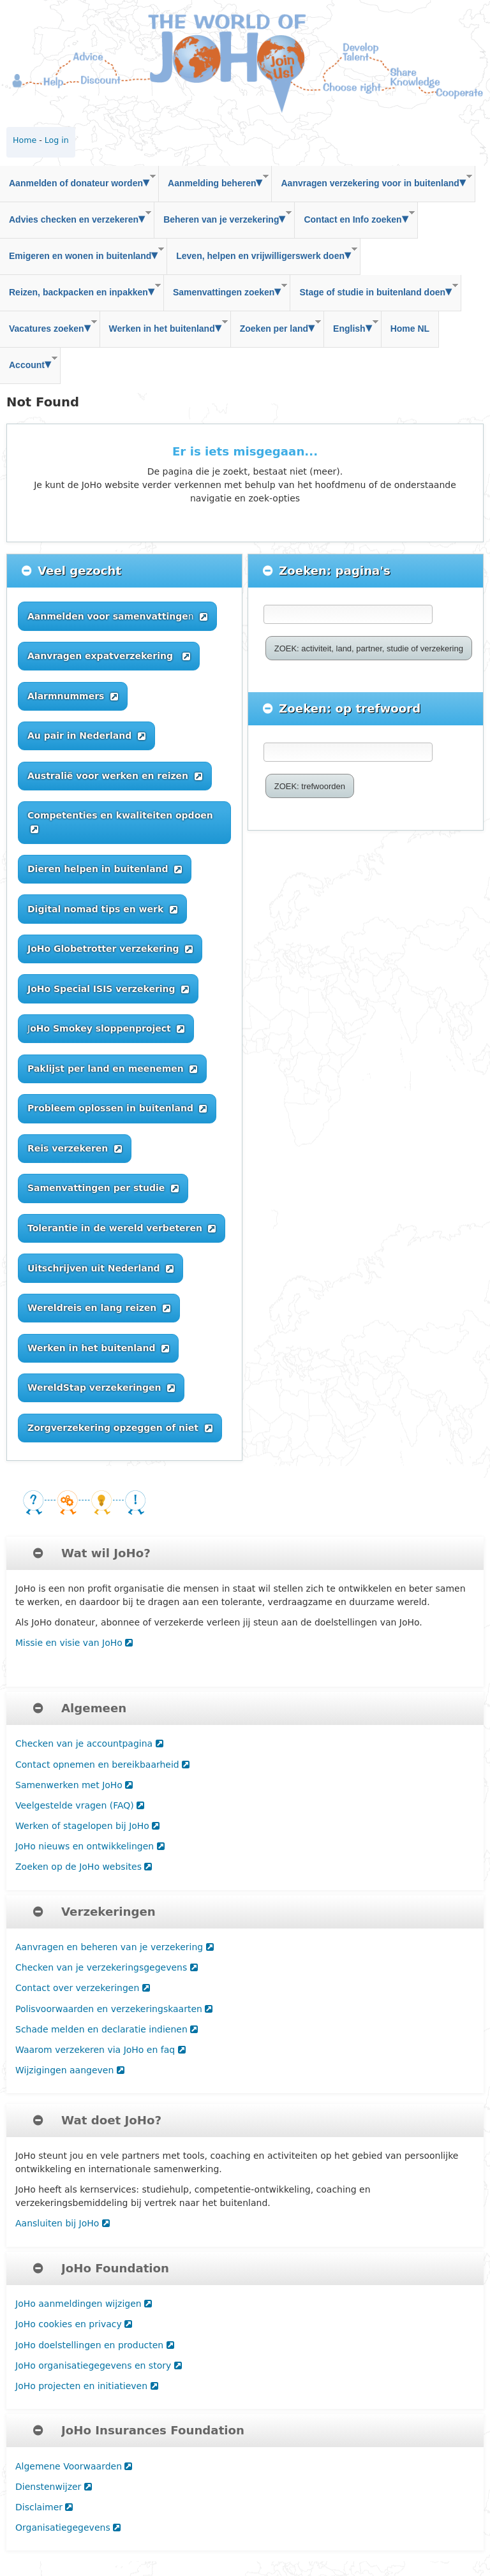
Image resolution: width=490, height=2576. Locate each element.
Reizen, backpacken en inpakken (80, 290)
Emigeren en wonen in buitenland (82, 254)
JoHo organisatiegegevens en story (98, 2365)
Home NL (409, 328)
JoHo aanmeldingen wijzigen (83, 2303)
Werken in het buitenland (164, 326)
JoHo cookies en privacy (73, 2324)
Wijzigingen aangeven (69, 2070)
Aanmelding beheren (214, 181)
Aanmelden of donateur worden (78, 181)
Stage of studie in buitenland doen (374, 290)
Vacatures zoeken (48, 326)
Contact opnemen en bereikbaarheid (102, 1764)
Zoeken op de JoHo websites (83, 1867)
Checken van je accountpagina (89, 1743)
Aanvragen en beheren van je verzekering (114, 1947)
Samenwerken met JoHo (74, 1785)
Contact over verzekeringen (82, 1988)
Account (28, 363)
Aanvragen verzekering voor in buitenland (371, 181)
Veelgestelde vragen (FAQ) (79, 1805)
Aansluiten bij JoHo (62, 2223)
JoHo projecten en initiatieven (86, 2386)
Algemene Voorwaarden (73, 2466)
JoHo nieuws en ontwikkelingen (90, 1846)
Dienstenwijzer (53, 2487)
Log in (57, 140)
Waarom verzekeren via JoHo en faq (100, 2050)
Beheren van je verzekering (223, 217)
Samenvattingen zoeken (226, 290)
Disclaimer (44, 2507)
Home (24, 140)
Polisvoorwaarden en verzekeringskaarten (113, 2009)
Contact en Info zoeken (354, 217)
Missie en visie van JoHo (74, 1643)
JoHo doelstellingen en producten (94, 2345)
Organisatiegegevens (68, 2527)
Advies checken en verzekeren (75, 217)
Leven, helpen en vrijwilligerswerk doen (262, 254)
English (351, 326)
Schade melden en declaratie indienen (106, 2029)
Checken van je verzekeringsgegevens (106, 1967)
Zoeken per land (276, 326)
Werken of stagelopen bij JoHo (87, 1826)
